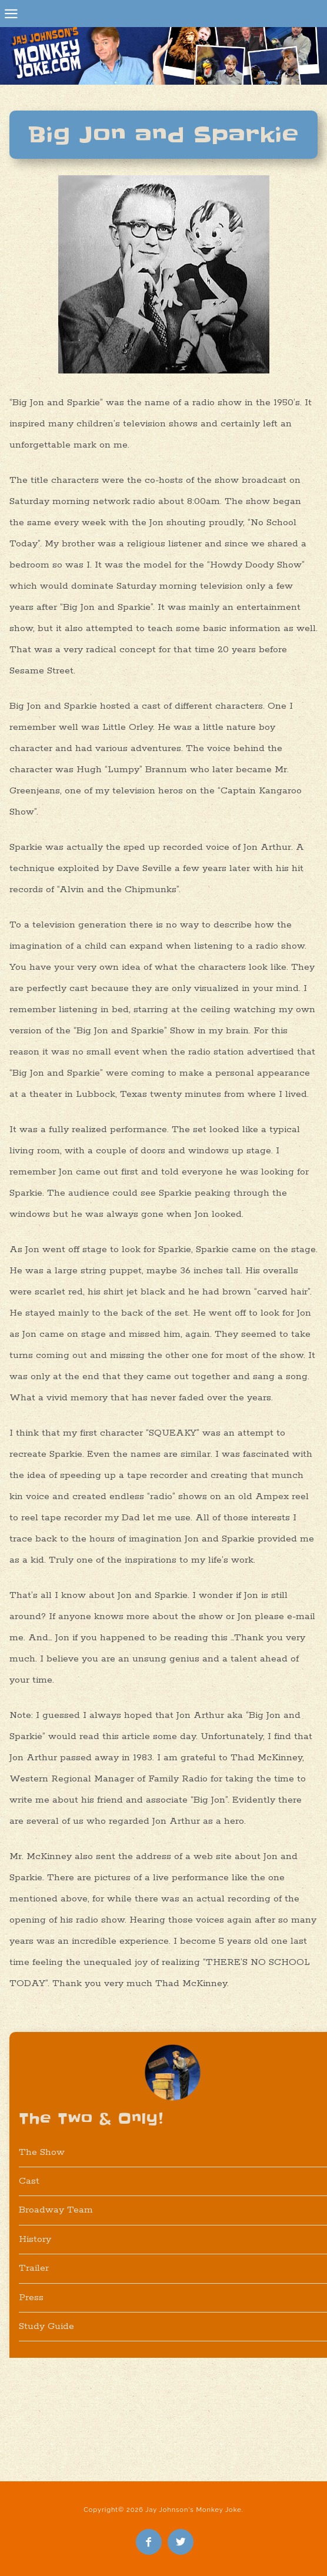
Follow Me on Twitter (180, 2542)
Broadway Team (56, 2210)
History (35, 2239)
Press (31, 2297)
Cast (29, 2181)
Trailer (34, 2268)
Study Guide (46, 2326)
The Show (42, 2152)
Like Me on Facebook (149, 2542)
